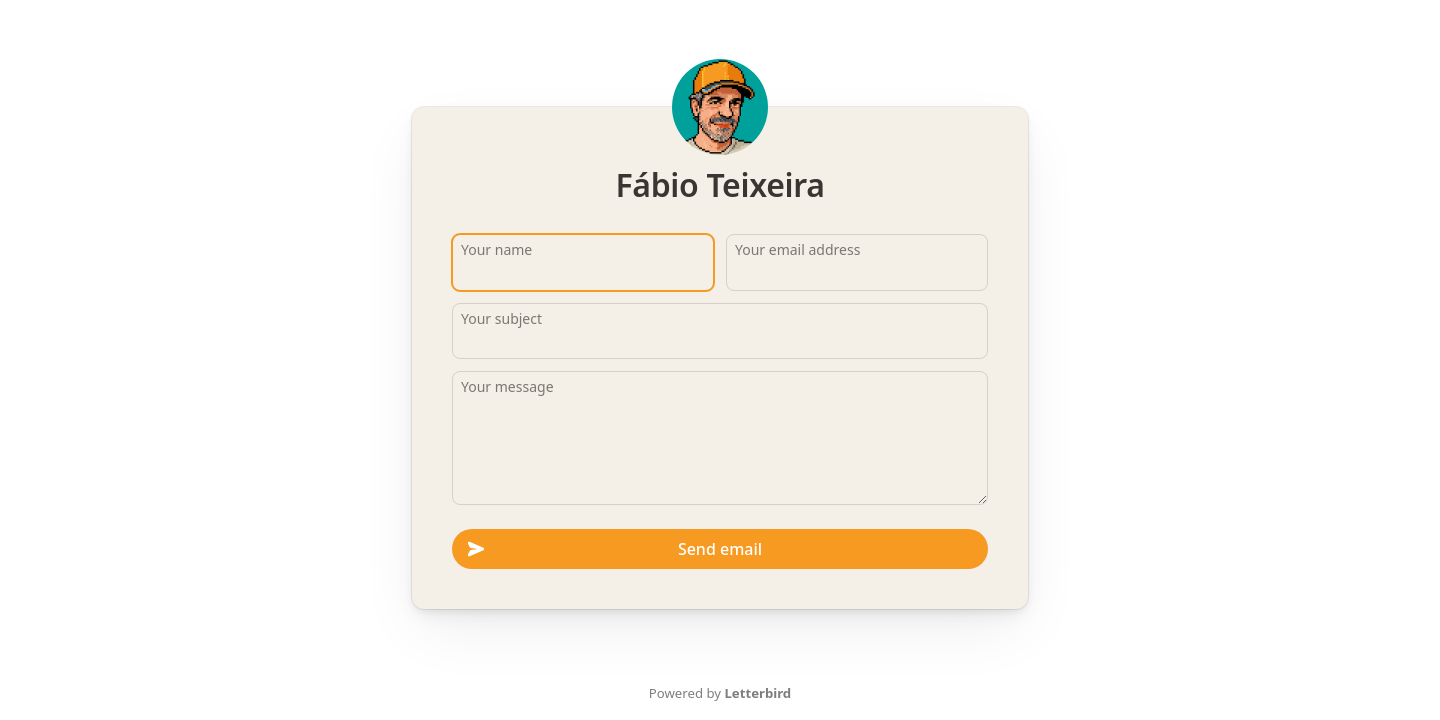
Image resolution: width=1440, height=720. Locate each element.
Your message (507, 386)
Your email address (797, 249)
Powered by (720, 693)
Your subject (501, 318)
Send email (615, 549)
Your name (496, 249)
